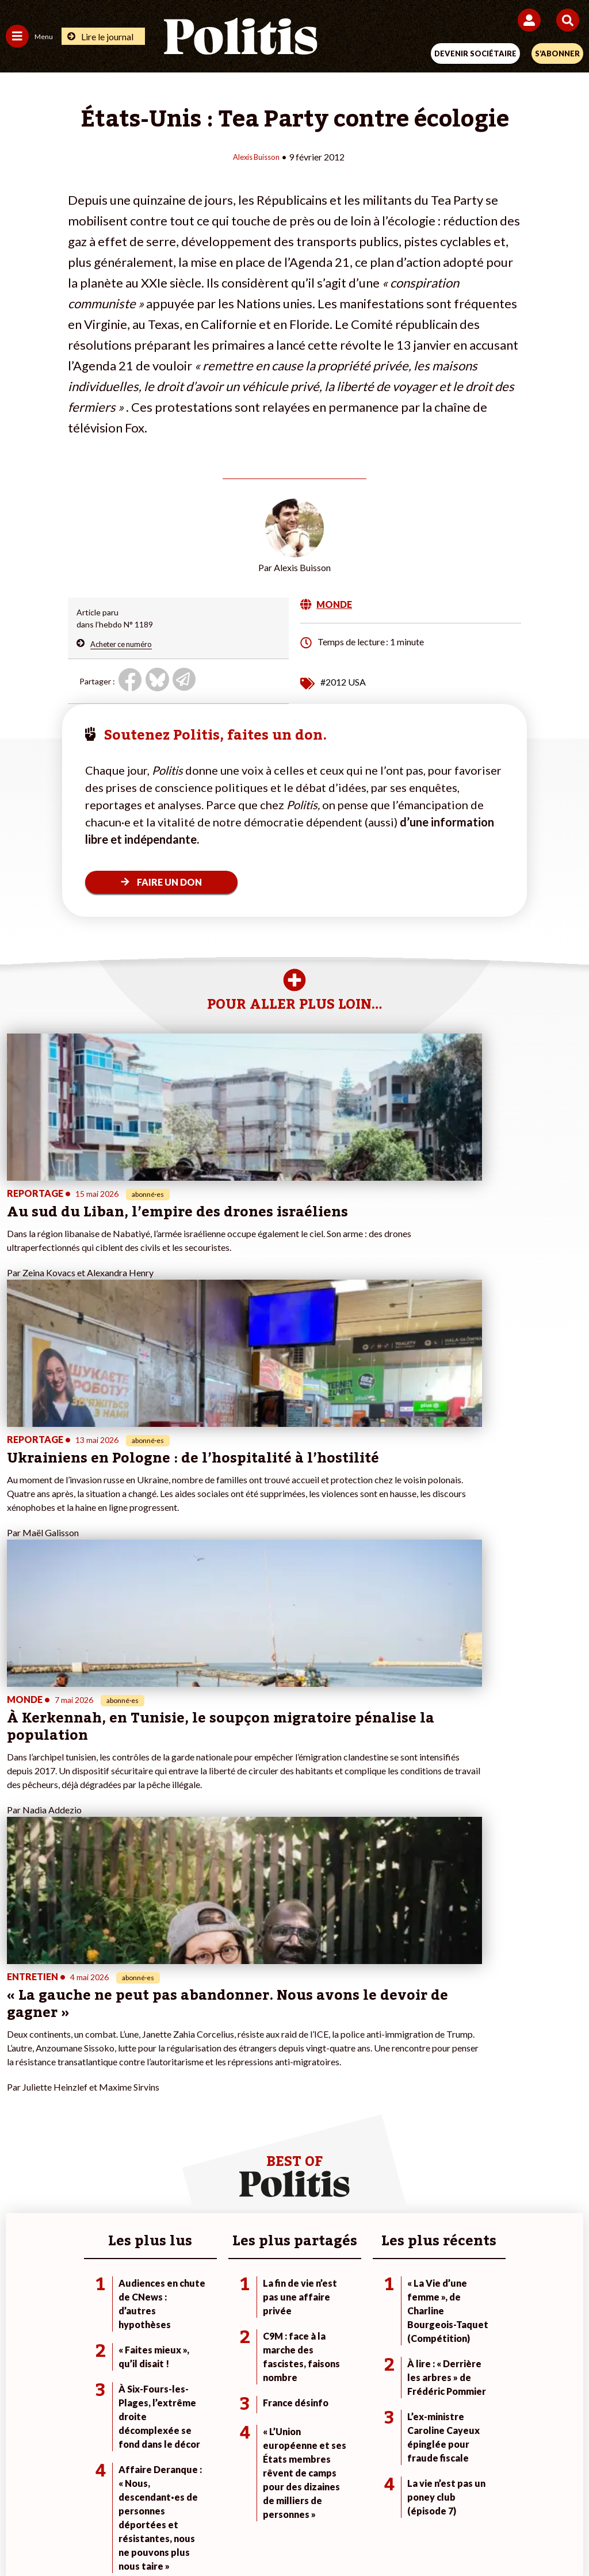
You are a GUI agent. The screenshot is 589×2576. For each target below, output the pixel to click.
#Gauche (407, 2149)
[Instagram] (252, 2536)
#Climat (405, 2125)
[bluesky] (180, 2536)
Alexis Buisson (256, 156)
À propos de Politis (233, 2173)
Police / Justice (126, 2185)
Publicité (474, 2495)
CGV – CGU (296, 2495)
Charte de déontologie (214, 2495)
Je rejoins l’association (239, 2161)
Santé (109, 2173)
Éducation (117, 2161)
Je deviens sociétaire (236, 2137)
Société (19, 2161)
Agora (17, 2125)
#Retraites (410, 2161)
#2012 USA (343, 681)
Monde (111, 2125)
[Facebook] (144, 2536)
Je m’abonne (221, 2149)
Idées (16, 2173)
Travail (111, 2137)
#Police (404, 2137)
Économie (116, 2149)
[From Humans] (287, 2536)
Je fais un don (223, 2125)
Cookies (523, 2495)
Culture (19, 2185)
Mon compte (221, 2185)
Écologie (21, 2149)
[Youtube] (216, 2536)
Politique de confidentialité (388, 2495)
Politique (22, 2137)
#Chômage (410, 2173)
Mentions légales (121, 2495)
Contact (56, 2495)
